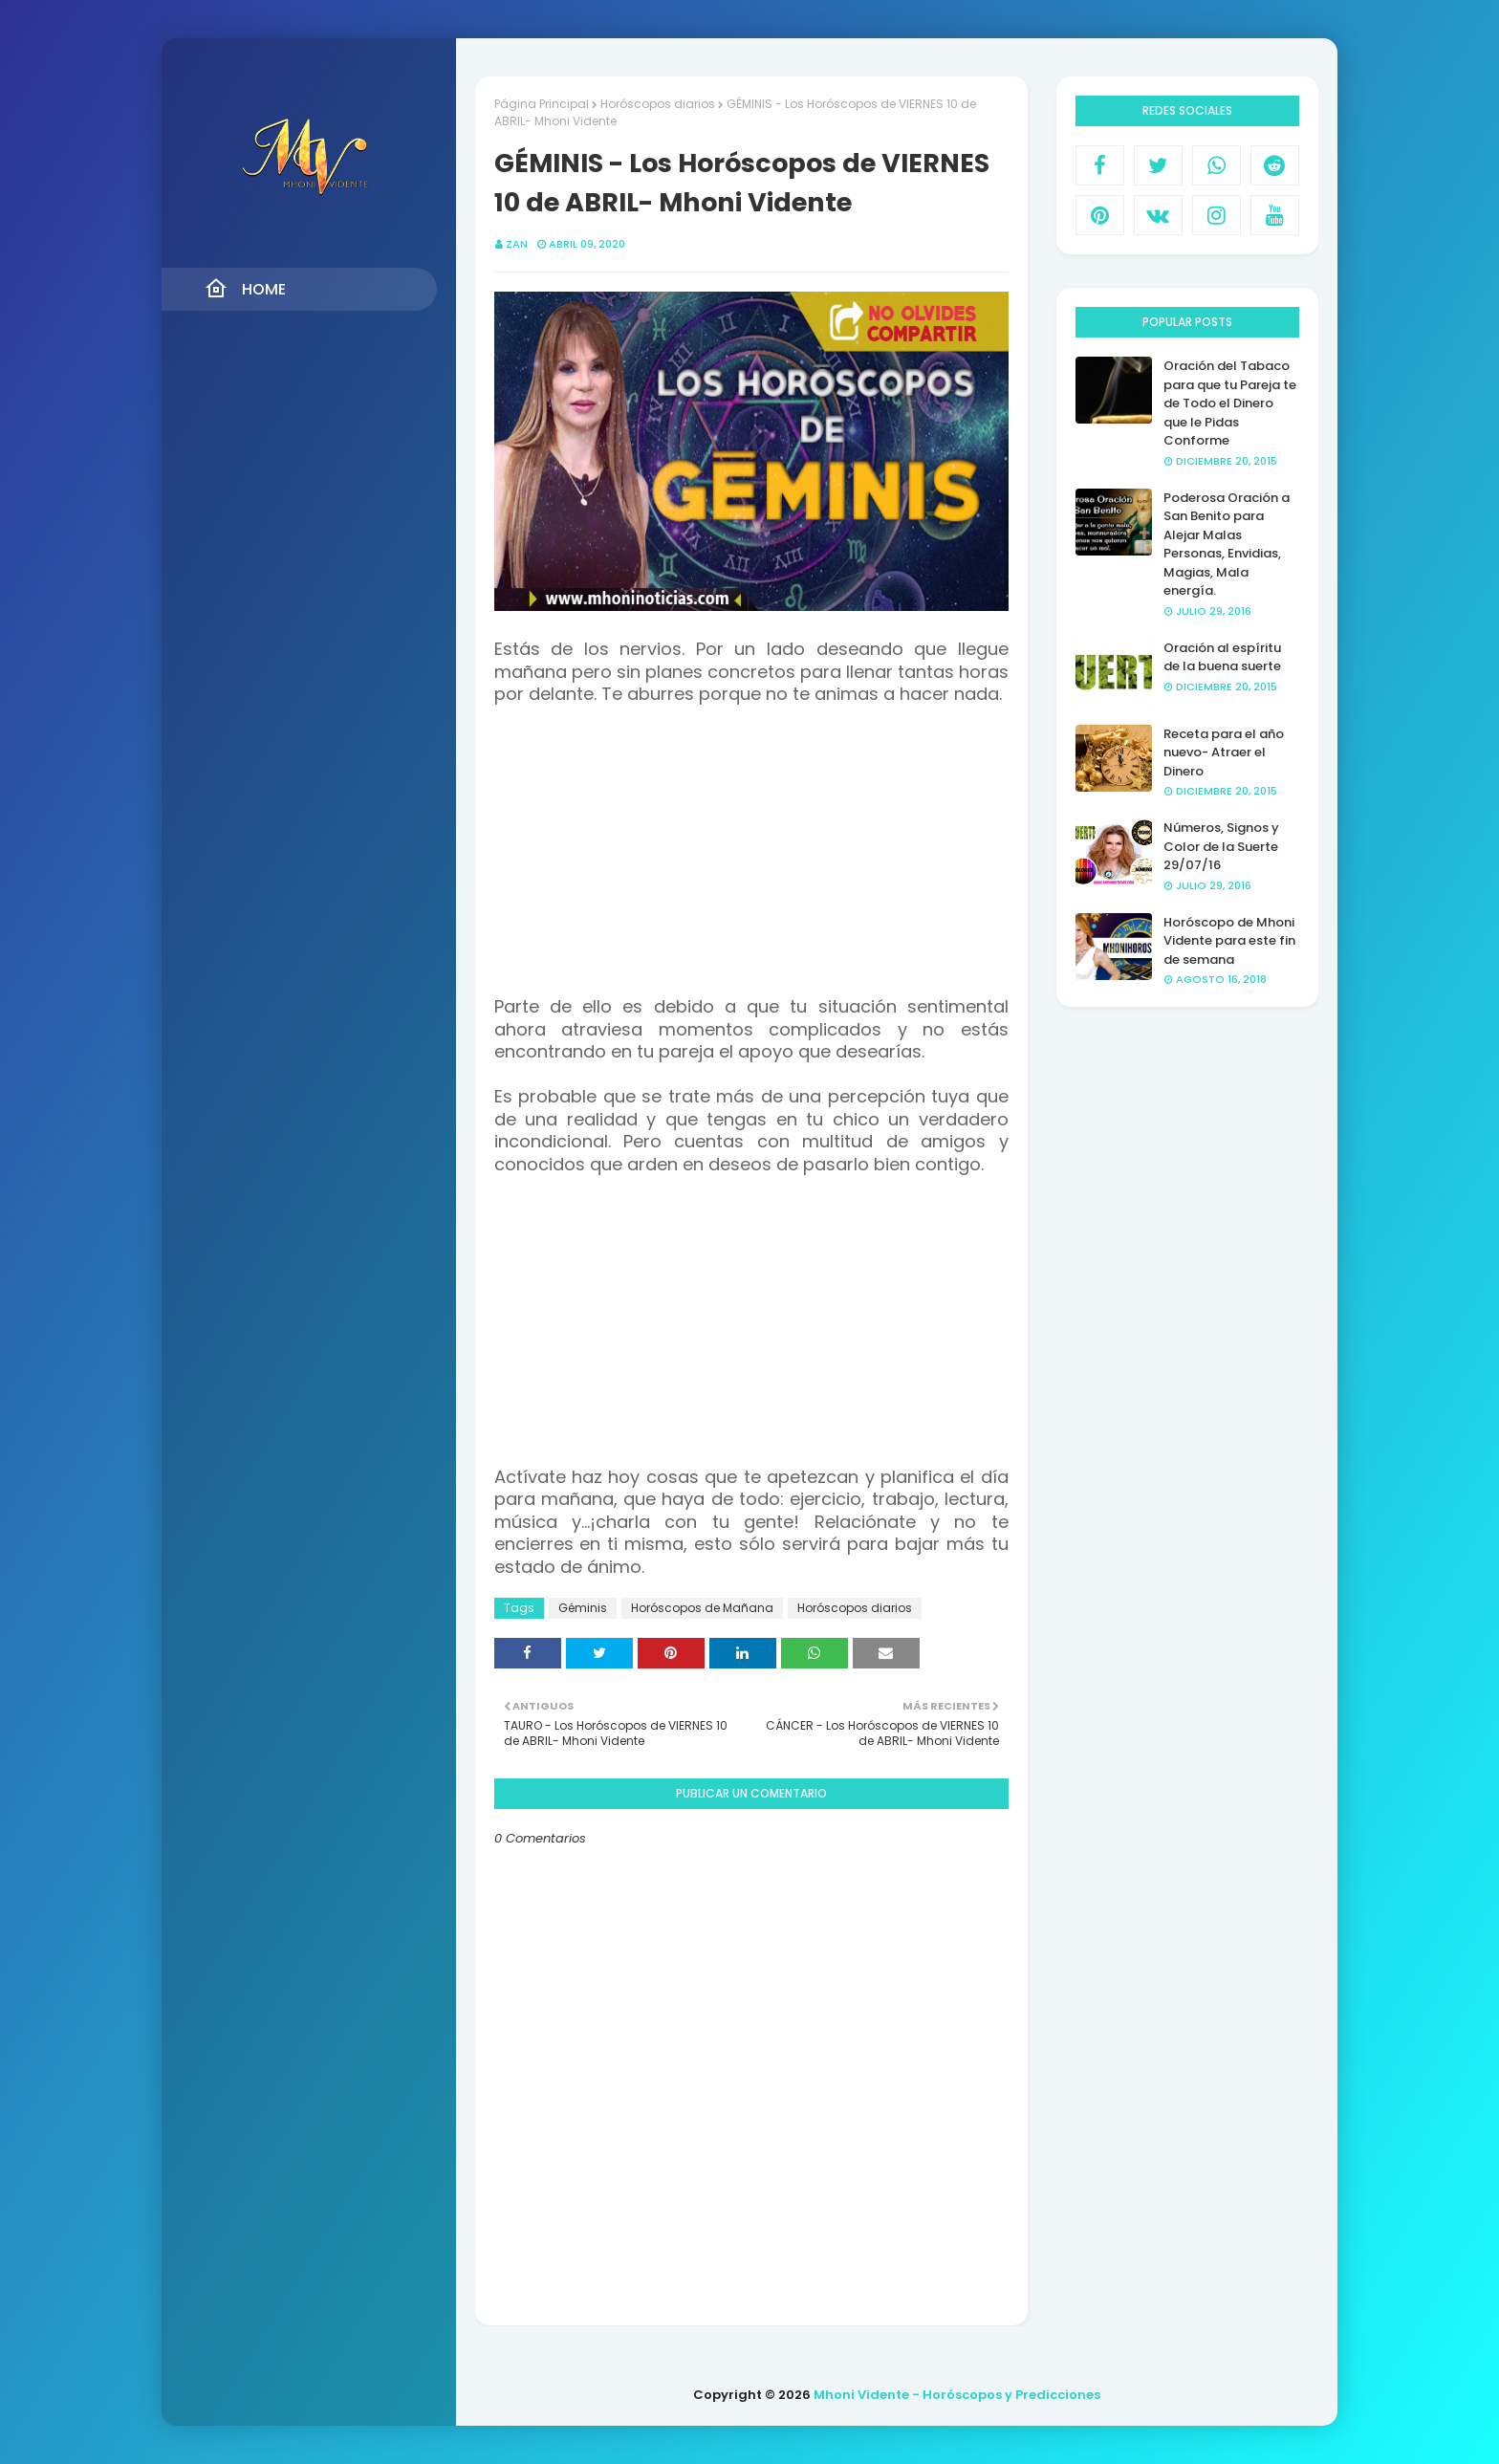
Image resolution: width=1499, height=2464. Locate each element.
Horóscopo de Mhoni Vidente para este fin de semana (1229, 941)
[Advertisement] (751, 862)
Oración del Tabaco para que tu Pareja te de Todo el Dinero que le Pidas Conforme (1229, 403)
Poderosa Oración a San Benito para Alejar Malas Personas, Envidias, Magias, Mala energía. (1226, 544)
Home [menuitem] (245, 288)
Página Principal (541, 104)
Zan (517, 243)
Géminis (582, 1608)
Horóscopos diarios (657, 104)
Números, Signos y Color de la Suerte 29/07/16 (1221, 846)
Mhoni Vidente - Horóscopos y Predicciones (957, 2395)
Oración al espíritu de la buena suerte (1222, 657)
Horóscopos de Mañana (702, 1608)
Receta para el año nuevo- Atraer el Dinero (1223, 752)
